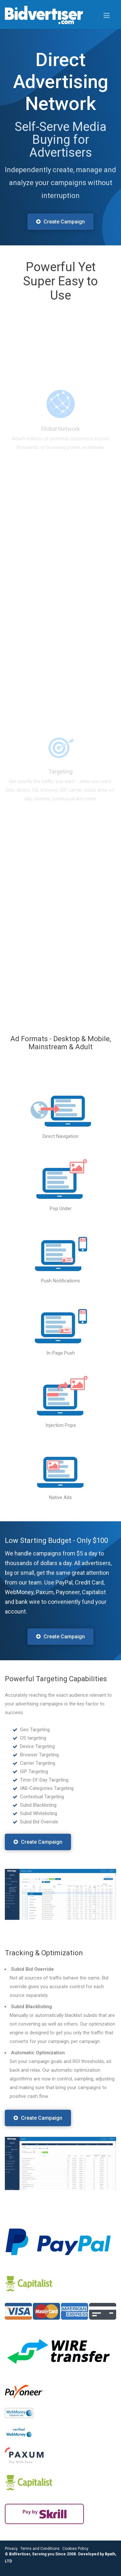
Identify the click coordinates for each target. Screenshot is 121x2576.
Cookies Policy (75, 2548)
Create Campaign (60, 222)
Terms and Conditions (40, 2548)
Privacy (11, 2548)
